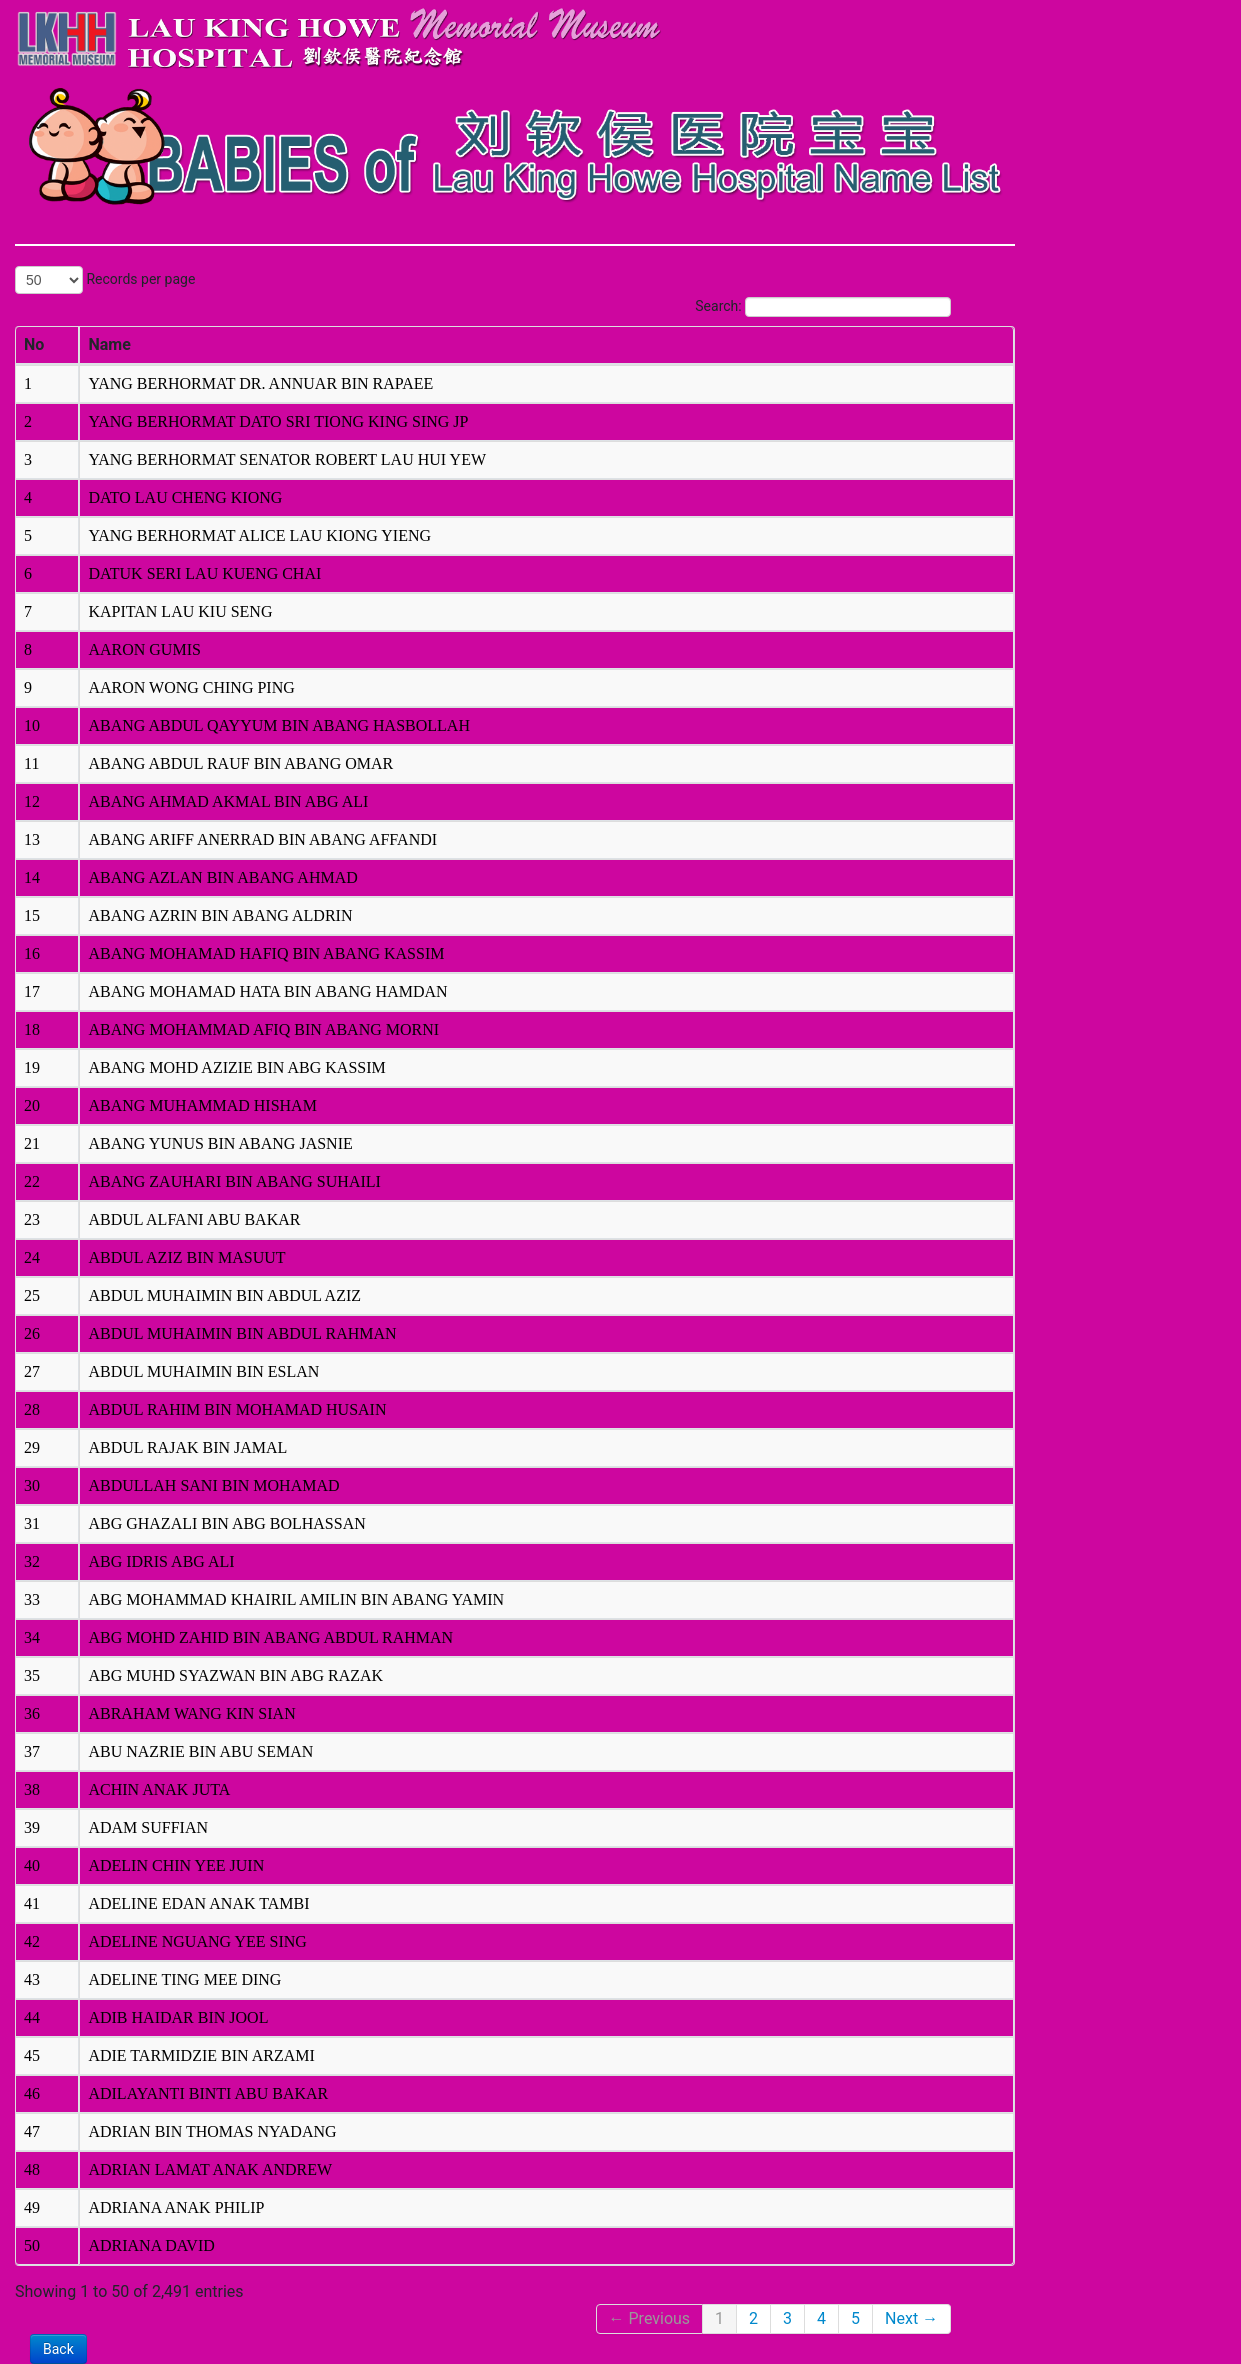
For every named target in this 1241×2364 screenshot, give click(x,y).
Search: (823, 307)
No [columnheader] (34, 344)
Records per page (105, 280)
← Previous (650, 2318)
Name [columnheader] (109, 344)
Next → (911, 2318)
